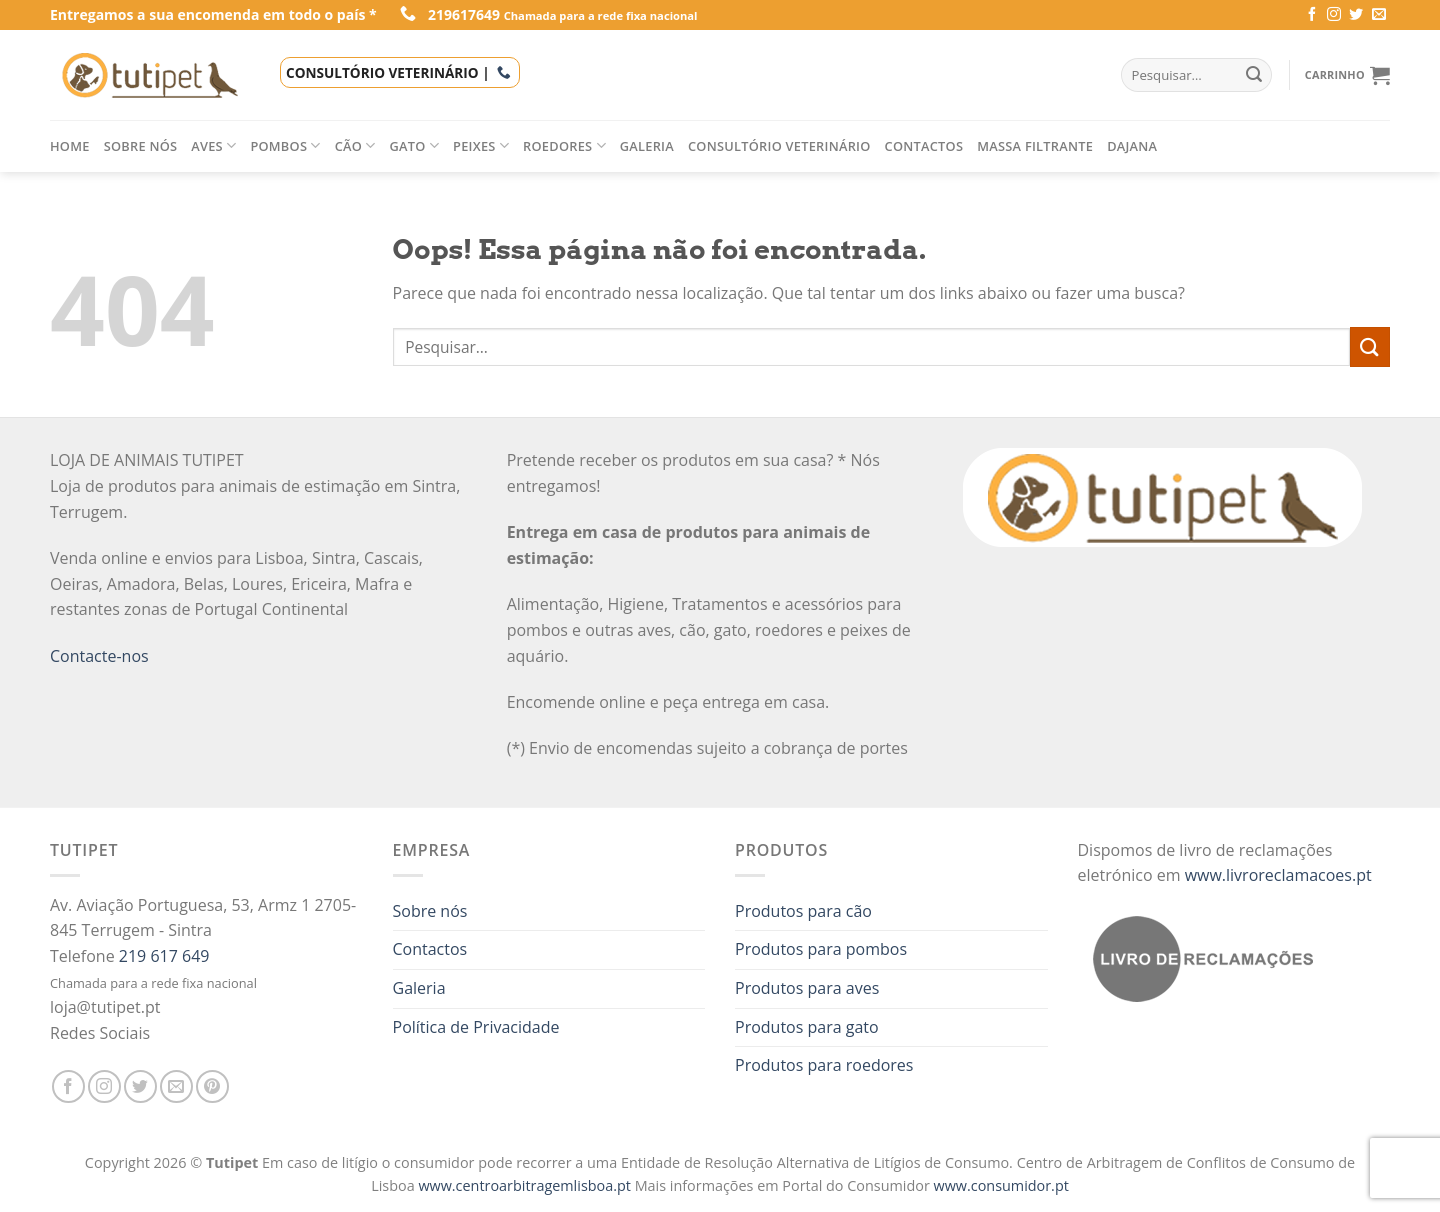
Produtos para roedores (824, 1065)
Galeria (647, 146)
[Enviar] (1370, 346)
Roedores (564, 145)
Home (70, 146)
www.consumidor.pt (1001, 1185)
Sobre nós (141, 146)
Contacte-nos (99, 656)
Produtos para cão (803, 911)
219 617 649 (164, 956)
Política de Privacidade (476, 1027)
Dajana (1132, 146)
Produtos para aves (807, 988)
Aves (213, 145)
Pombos (285, 145)
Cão (355, 145)
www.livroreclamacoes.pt (1278, 875)
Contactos (924, 146)
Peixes (481, 145)
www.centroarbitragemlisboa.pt (526, 1185)
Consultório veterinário (779, 146)
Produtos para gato (807, 1027)
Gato (415, 145)
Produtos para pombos (821, 949)
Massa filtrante (1035, 146)
